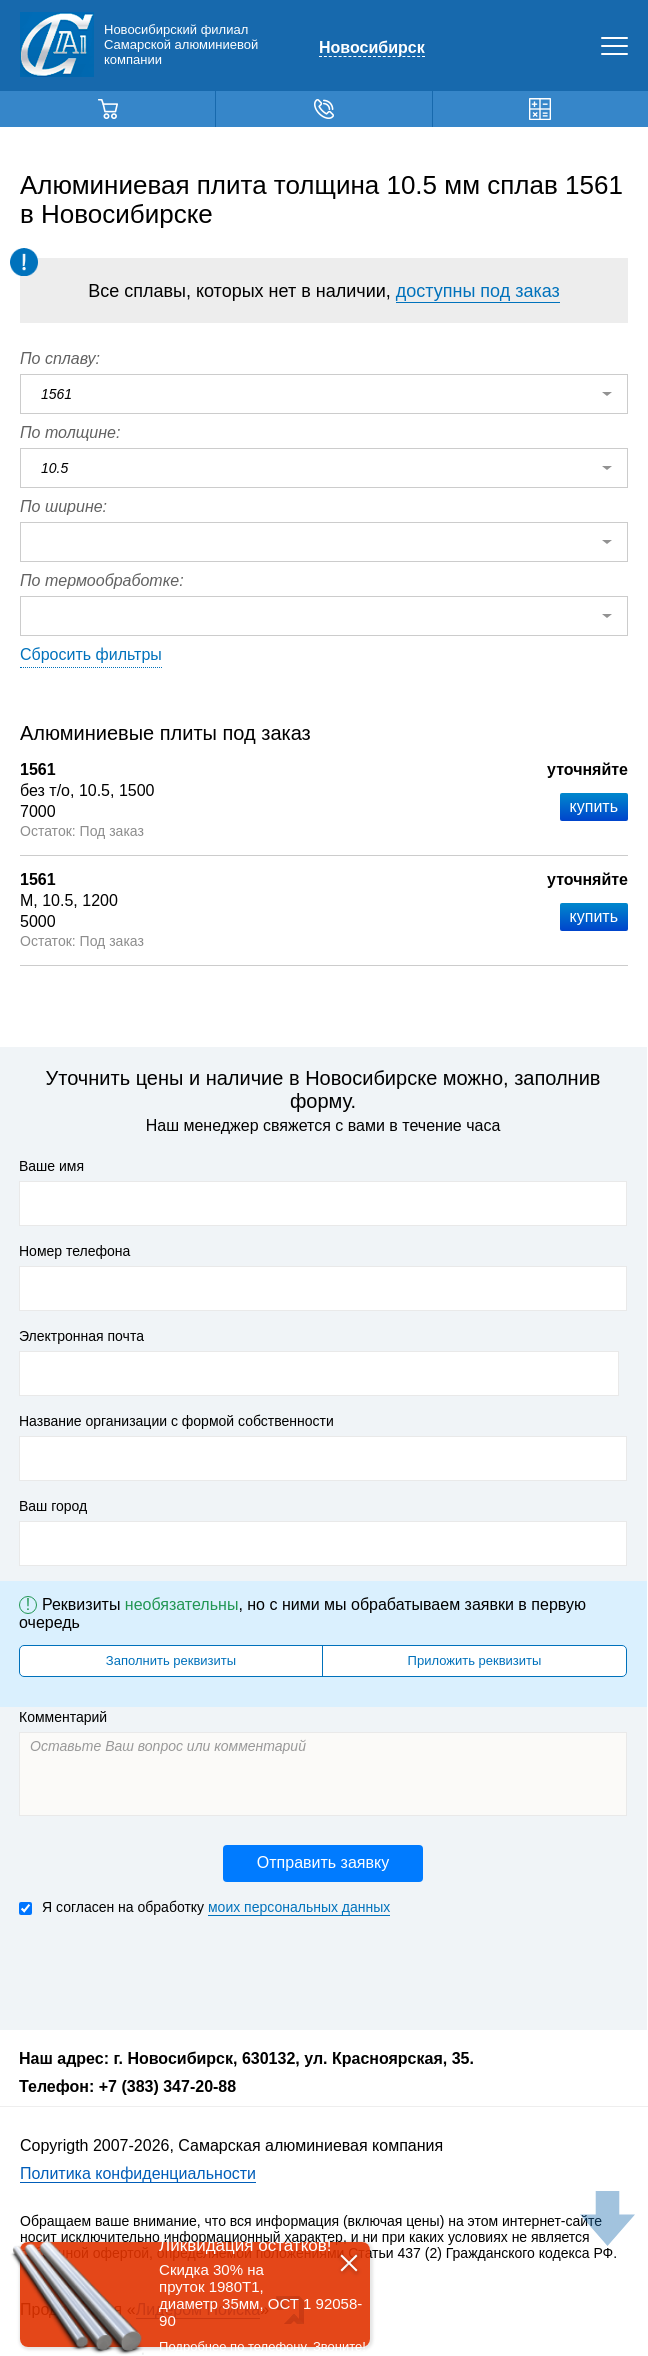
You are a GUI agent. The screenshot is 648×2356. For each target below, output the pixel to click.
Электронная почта (81, 1336)
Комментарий (63, 1717)
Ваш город (53, 1506)
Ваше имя (51, 1166)
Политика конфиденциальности (138, 2173)
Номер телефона (74, 1251)
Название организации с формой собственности (176, 1421)
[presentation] (171, 1971)
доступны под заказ (478, 291)
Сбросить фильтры (91, 654)
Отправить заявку (323, 1862)
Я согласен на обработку (204, 1907)
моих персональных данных (299, 1907)
